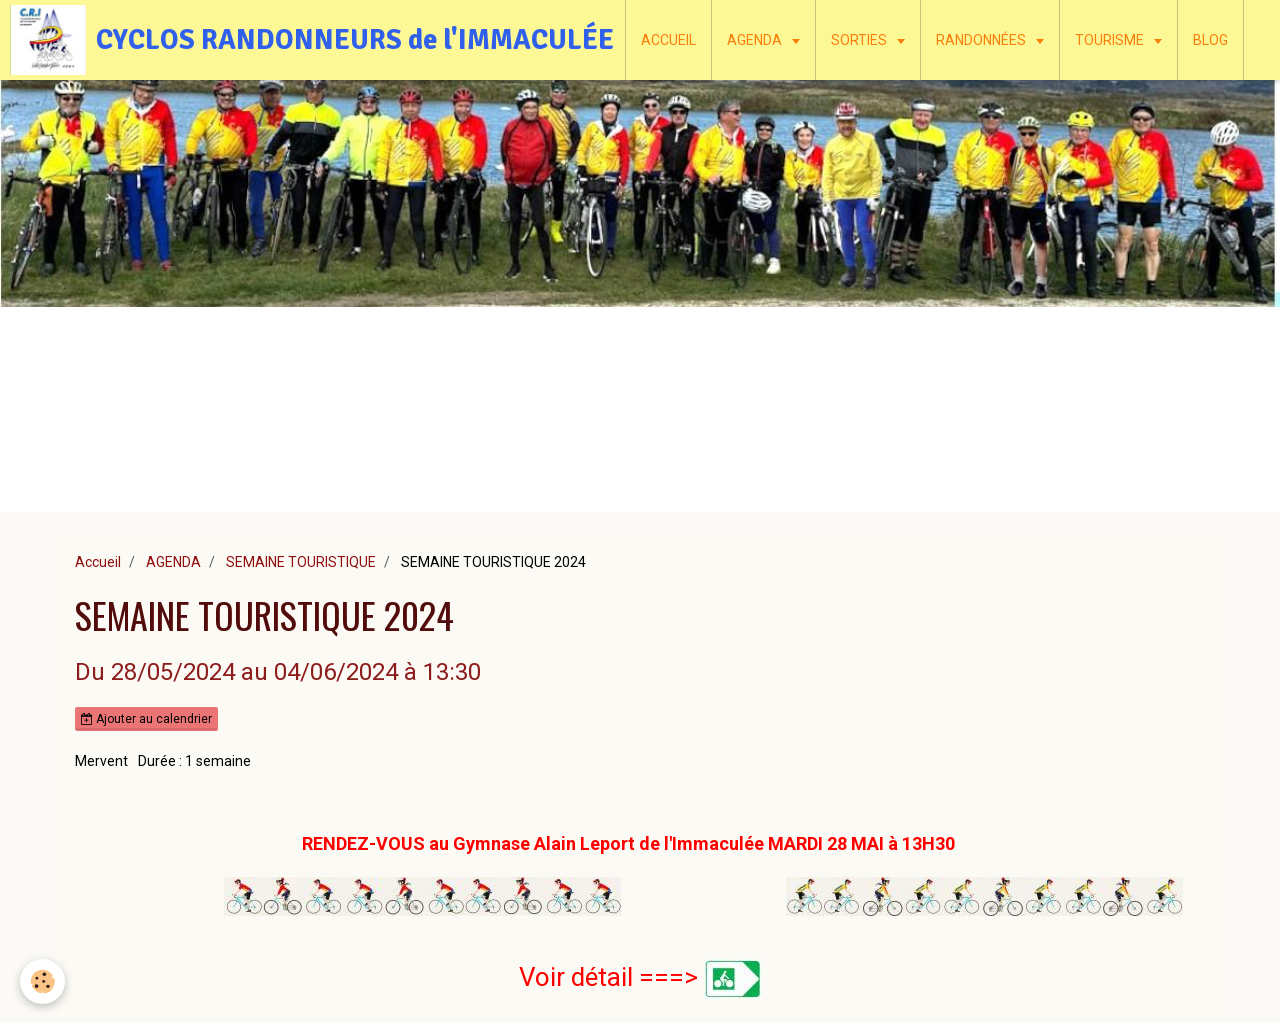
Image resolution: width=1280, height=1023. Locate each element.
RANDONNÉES (982, 40)
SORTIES (860, 40)
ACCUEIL (668, 40)
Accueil (98, 562)
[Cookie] (42, 981)
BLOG (1210, 40)
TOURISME (1111, 40)
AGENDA (756, 40)
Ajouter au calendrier (146, 719)
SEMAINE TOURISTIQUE (301, 562)
